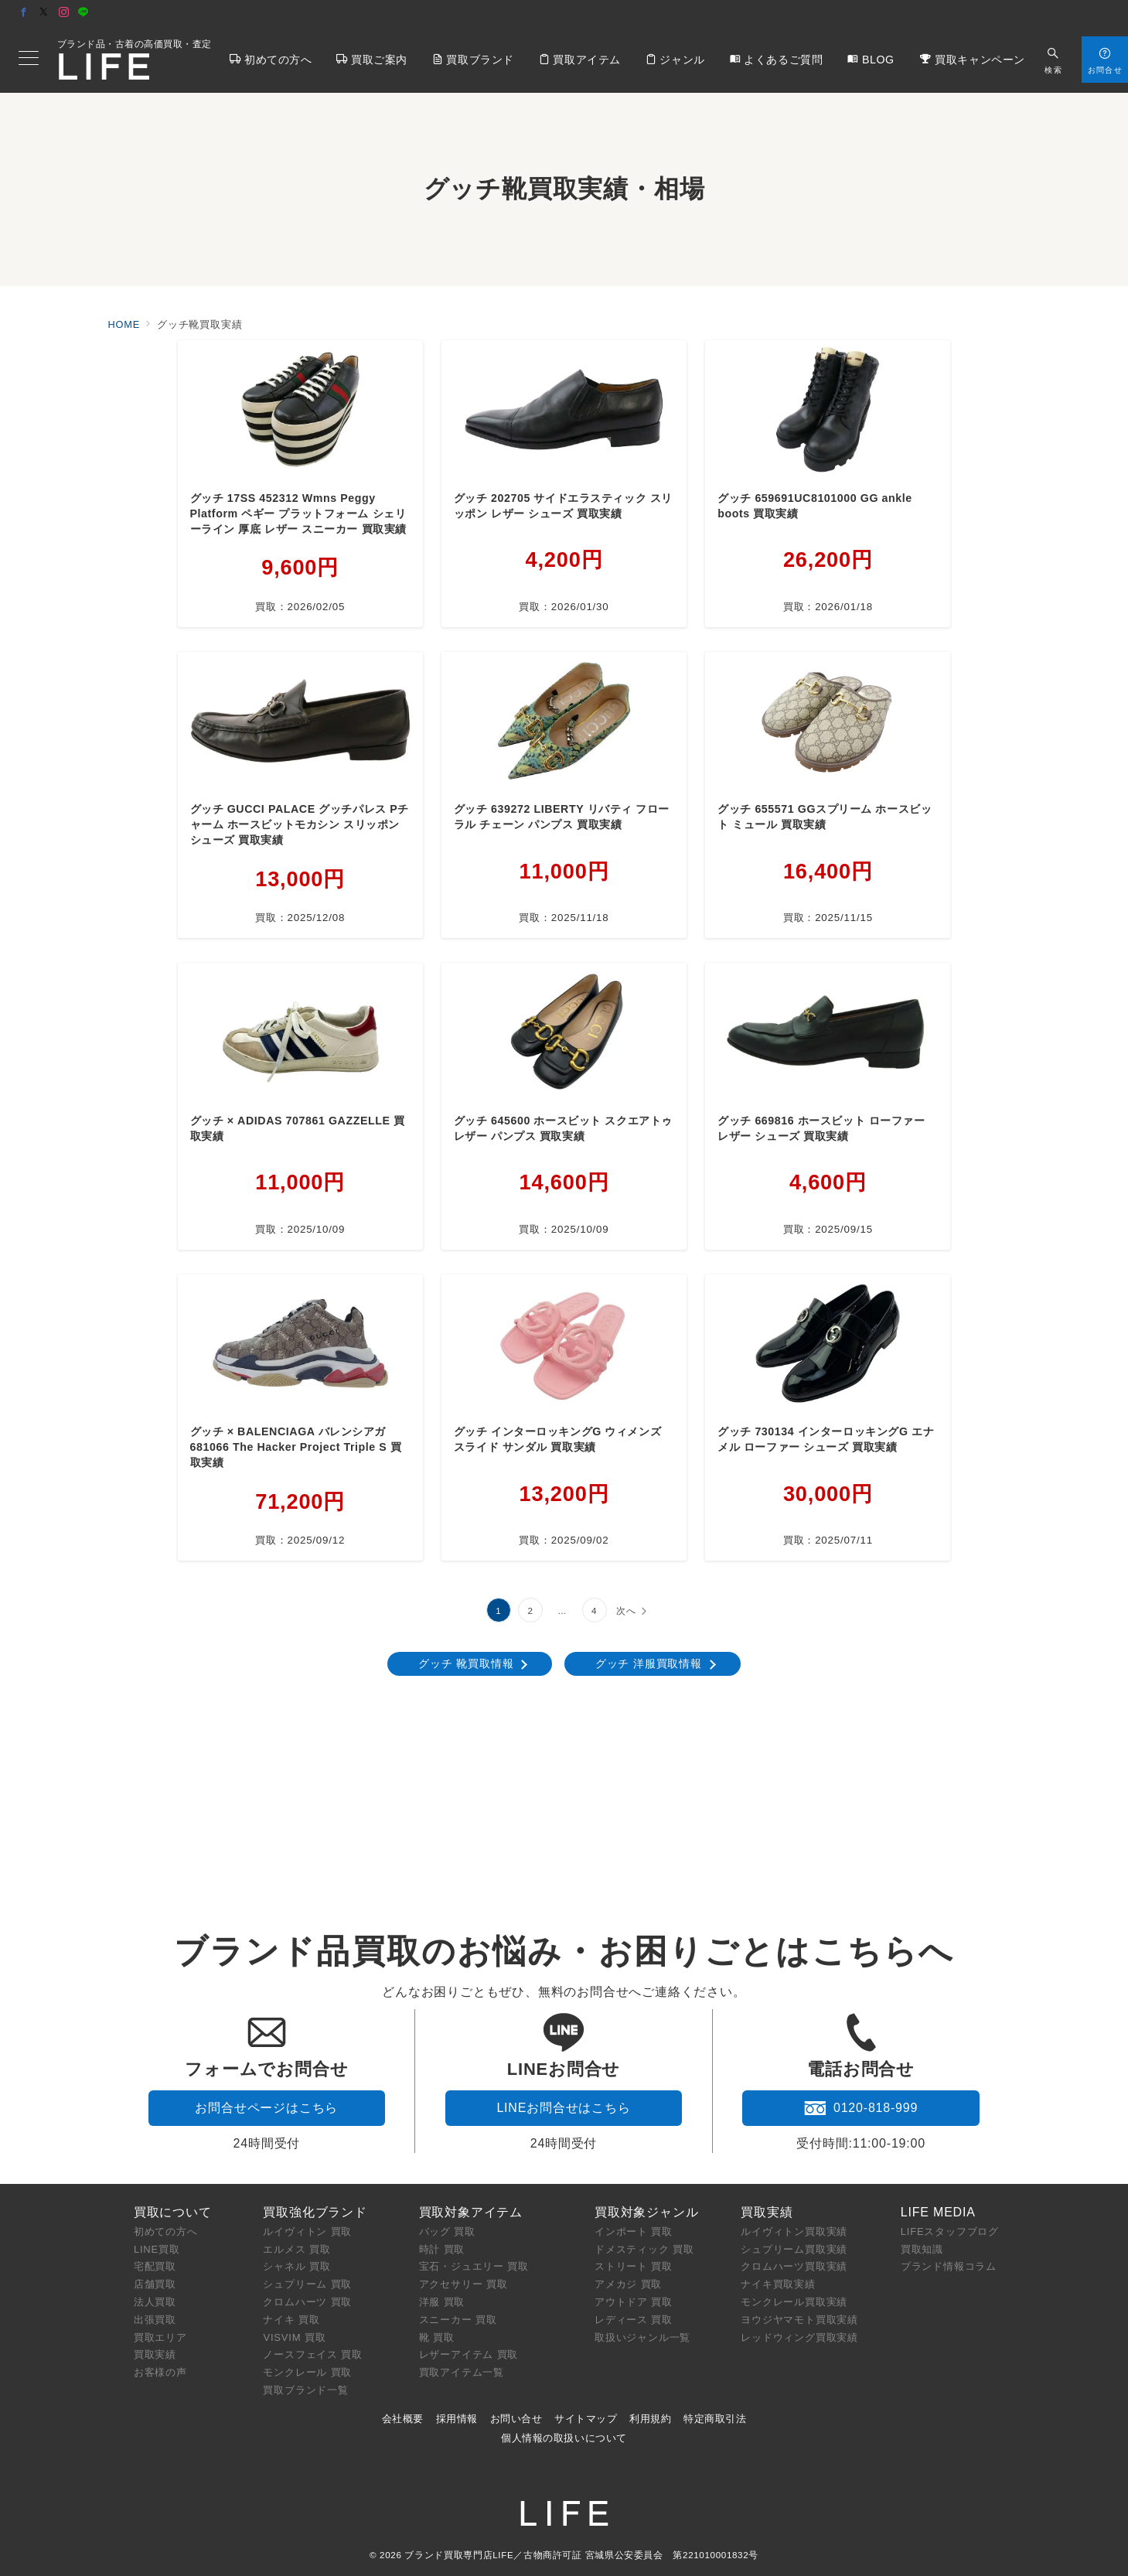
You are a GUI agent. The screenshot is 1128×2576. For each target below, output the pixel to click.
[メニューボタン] (29, 59)
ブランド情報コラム (949, 2266)
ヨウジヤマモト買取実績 (799, 2319)
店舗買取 (155, 2284)
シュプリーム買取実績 (794, 2249)
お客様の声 (160, 2372)
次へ (626, 1610)
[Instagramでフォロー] (64, 13)
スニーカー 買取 (458, 2319)
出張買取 (155, 2319)
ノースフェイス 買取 (313, 2354)
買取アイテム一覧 (461, 2372)
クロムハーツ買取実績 (794, 2266)
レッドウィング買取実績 (799, 2337)
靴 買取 (437, 2337)
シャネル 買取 (296, 2266)
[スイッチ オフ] (1053, 59)
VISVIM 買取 (294, 2337)
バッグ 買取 (447, 2231)
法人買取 (155, 2302)
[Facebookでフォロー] (24, 13)
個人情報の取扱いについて (563, 2438)
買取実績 (155, 2354)
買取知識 (922, 2249)
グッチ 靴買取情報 (465, 1663)
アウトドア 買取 (634, 2302)
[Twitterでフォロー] (44, 13)
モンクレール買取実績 (794, 2302)
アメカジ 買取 (628, 2284)
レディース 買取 (634, 2319)
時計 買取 (442, 2249)
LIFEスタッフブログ (950, 2231)
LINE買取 (157, 2249)
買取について (173, 2212)
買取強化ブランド (314, 2212)
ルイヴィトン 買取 (307, 2231)
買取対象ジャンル (646, 2212)
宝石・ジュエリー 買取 (474, 2266)
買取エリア (160, 2337)
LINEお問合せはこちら (563, 2107)
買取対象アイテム (471, 2212)
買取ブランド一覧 (305, 2390)
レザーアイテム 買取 (469, 2354)
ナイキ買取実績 (778, 2284)
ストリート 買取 (634, 2266)
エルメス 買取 (296, 2249)
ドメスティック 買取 (644, 2249)
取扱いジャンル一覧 (642, 2337)
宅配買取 (155, 2266)
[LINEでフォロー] (83, 13)
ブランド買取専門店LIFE (458, 2555)
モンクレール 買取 (307, 2372)
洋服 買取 (442, 2302)
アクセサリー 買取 (463, 2284)
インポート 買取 (634, 2231)
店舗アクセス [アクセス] (1073, 13)
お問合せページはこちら (266, 2107)
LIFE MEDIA (938, 2212)
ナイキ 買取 (291, 2319)
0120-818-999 (861, 2108)
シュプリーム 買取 (307, 2284)
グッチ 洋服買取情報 (648, 1663)
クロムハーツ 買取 (307, 2302)
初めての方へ (166, 2231)
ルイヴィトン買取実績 (794, 2231)
